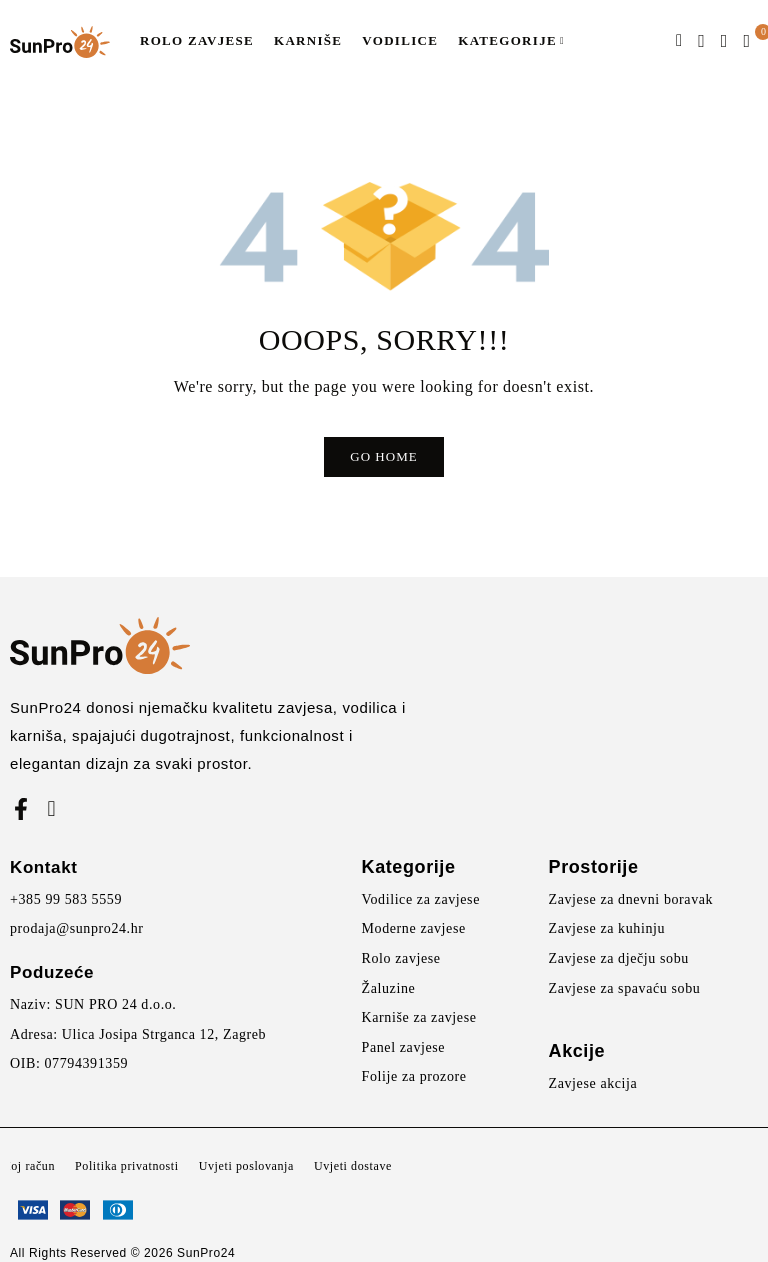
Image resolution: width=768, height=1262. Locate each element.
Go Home (383, 456)
